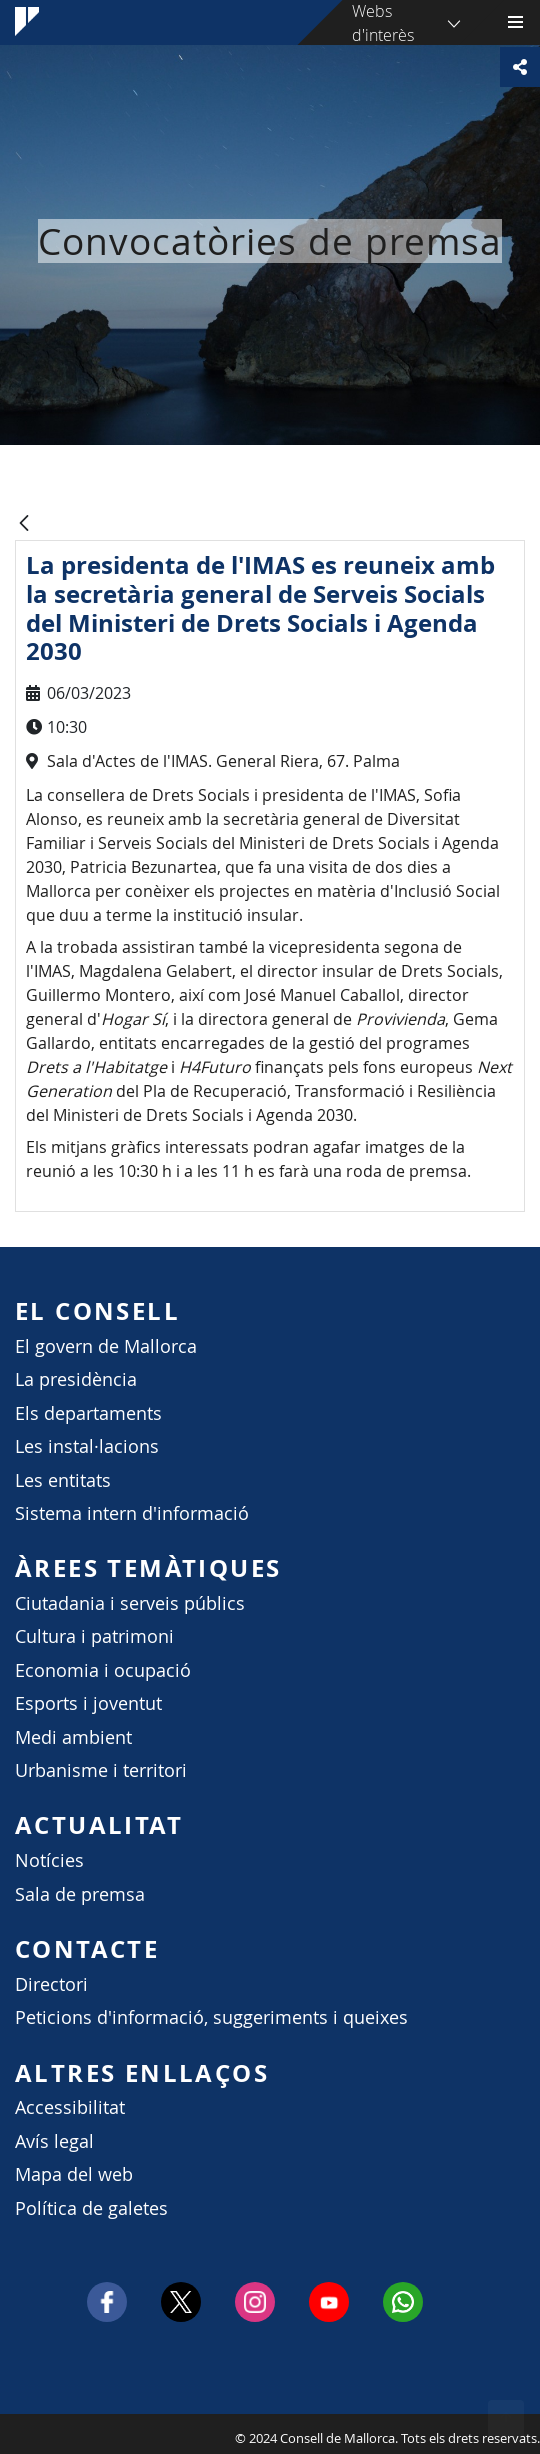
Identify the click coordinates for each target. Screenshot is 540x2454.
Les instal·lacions (87, 1446)
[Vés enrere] (24, 524)
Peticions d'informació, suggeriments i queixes (211, 2017)
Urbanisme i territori (101, 1770)
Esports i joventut (88, 1703)
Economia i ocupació (103, 1670)
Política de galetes (91, 2208)
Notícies (49, 1860)
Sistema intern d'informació (132, 1513)
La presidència (76, 1379)
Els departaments (88, 1413)
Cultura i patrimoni (94, 1636)
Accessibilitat (70, 2107)
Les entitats (63, 1480)
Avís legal (54, 2141)
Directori (51, 1984)
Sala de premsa (80, 1894)
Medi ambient (73, 1737)
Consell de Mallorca (10, 2433)
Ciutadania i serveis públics (130, 1603)
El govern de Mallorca (106, 1346)
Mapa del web (74, 2174)
